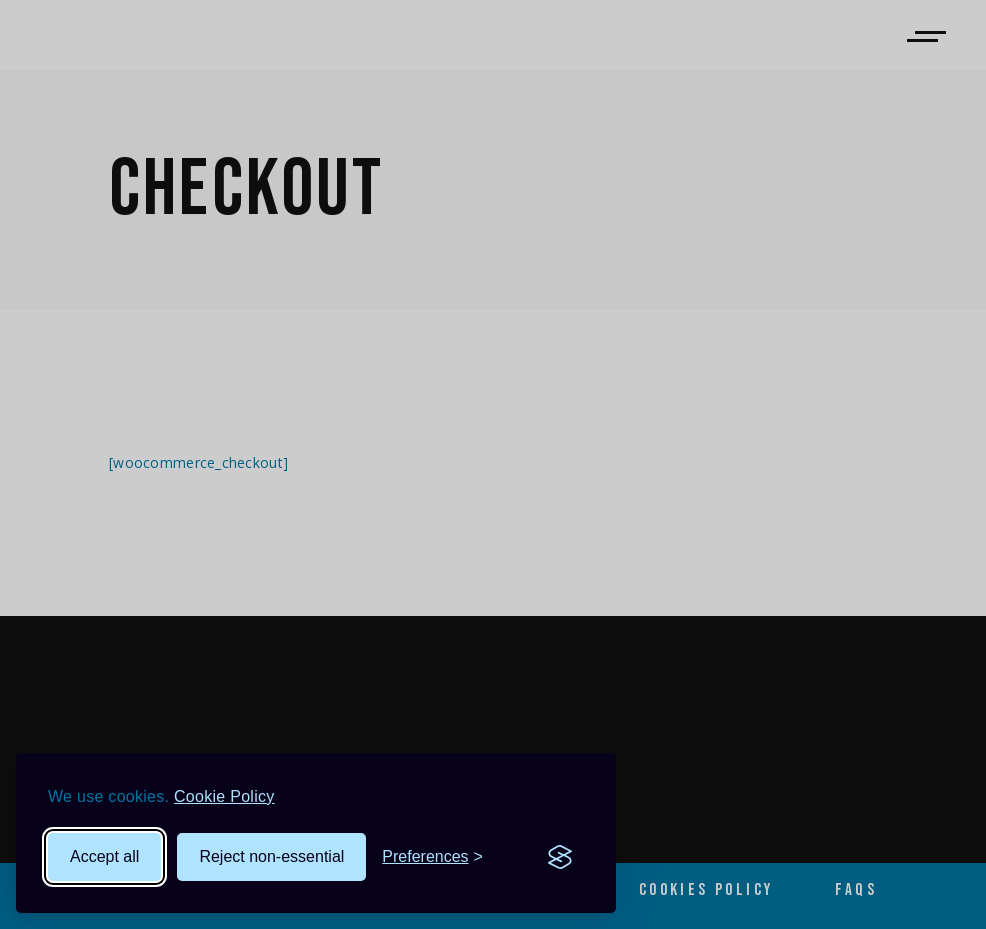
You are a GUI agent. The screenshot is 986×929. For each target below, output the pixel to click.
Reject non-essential (271, 856)
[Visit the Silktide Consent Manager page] (560, 857)
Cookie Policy (224, 796)
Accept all (104, 856)
